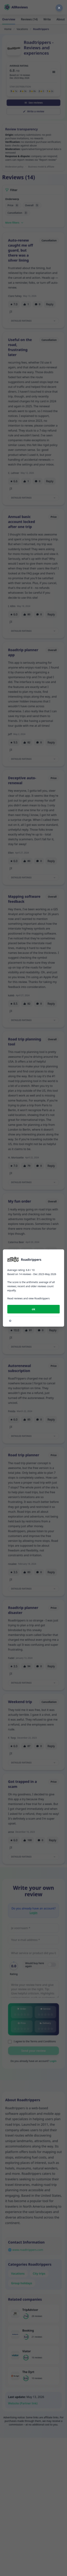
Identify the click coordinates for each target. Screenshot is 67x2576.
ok (33, 1309)
